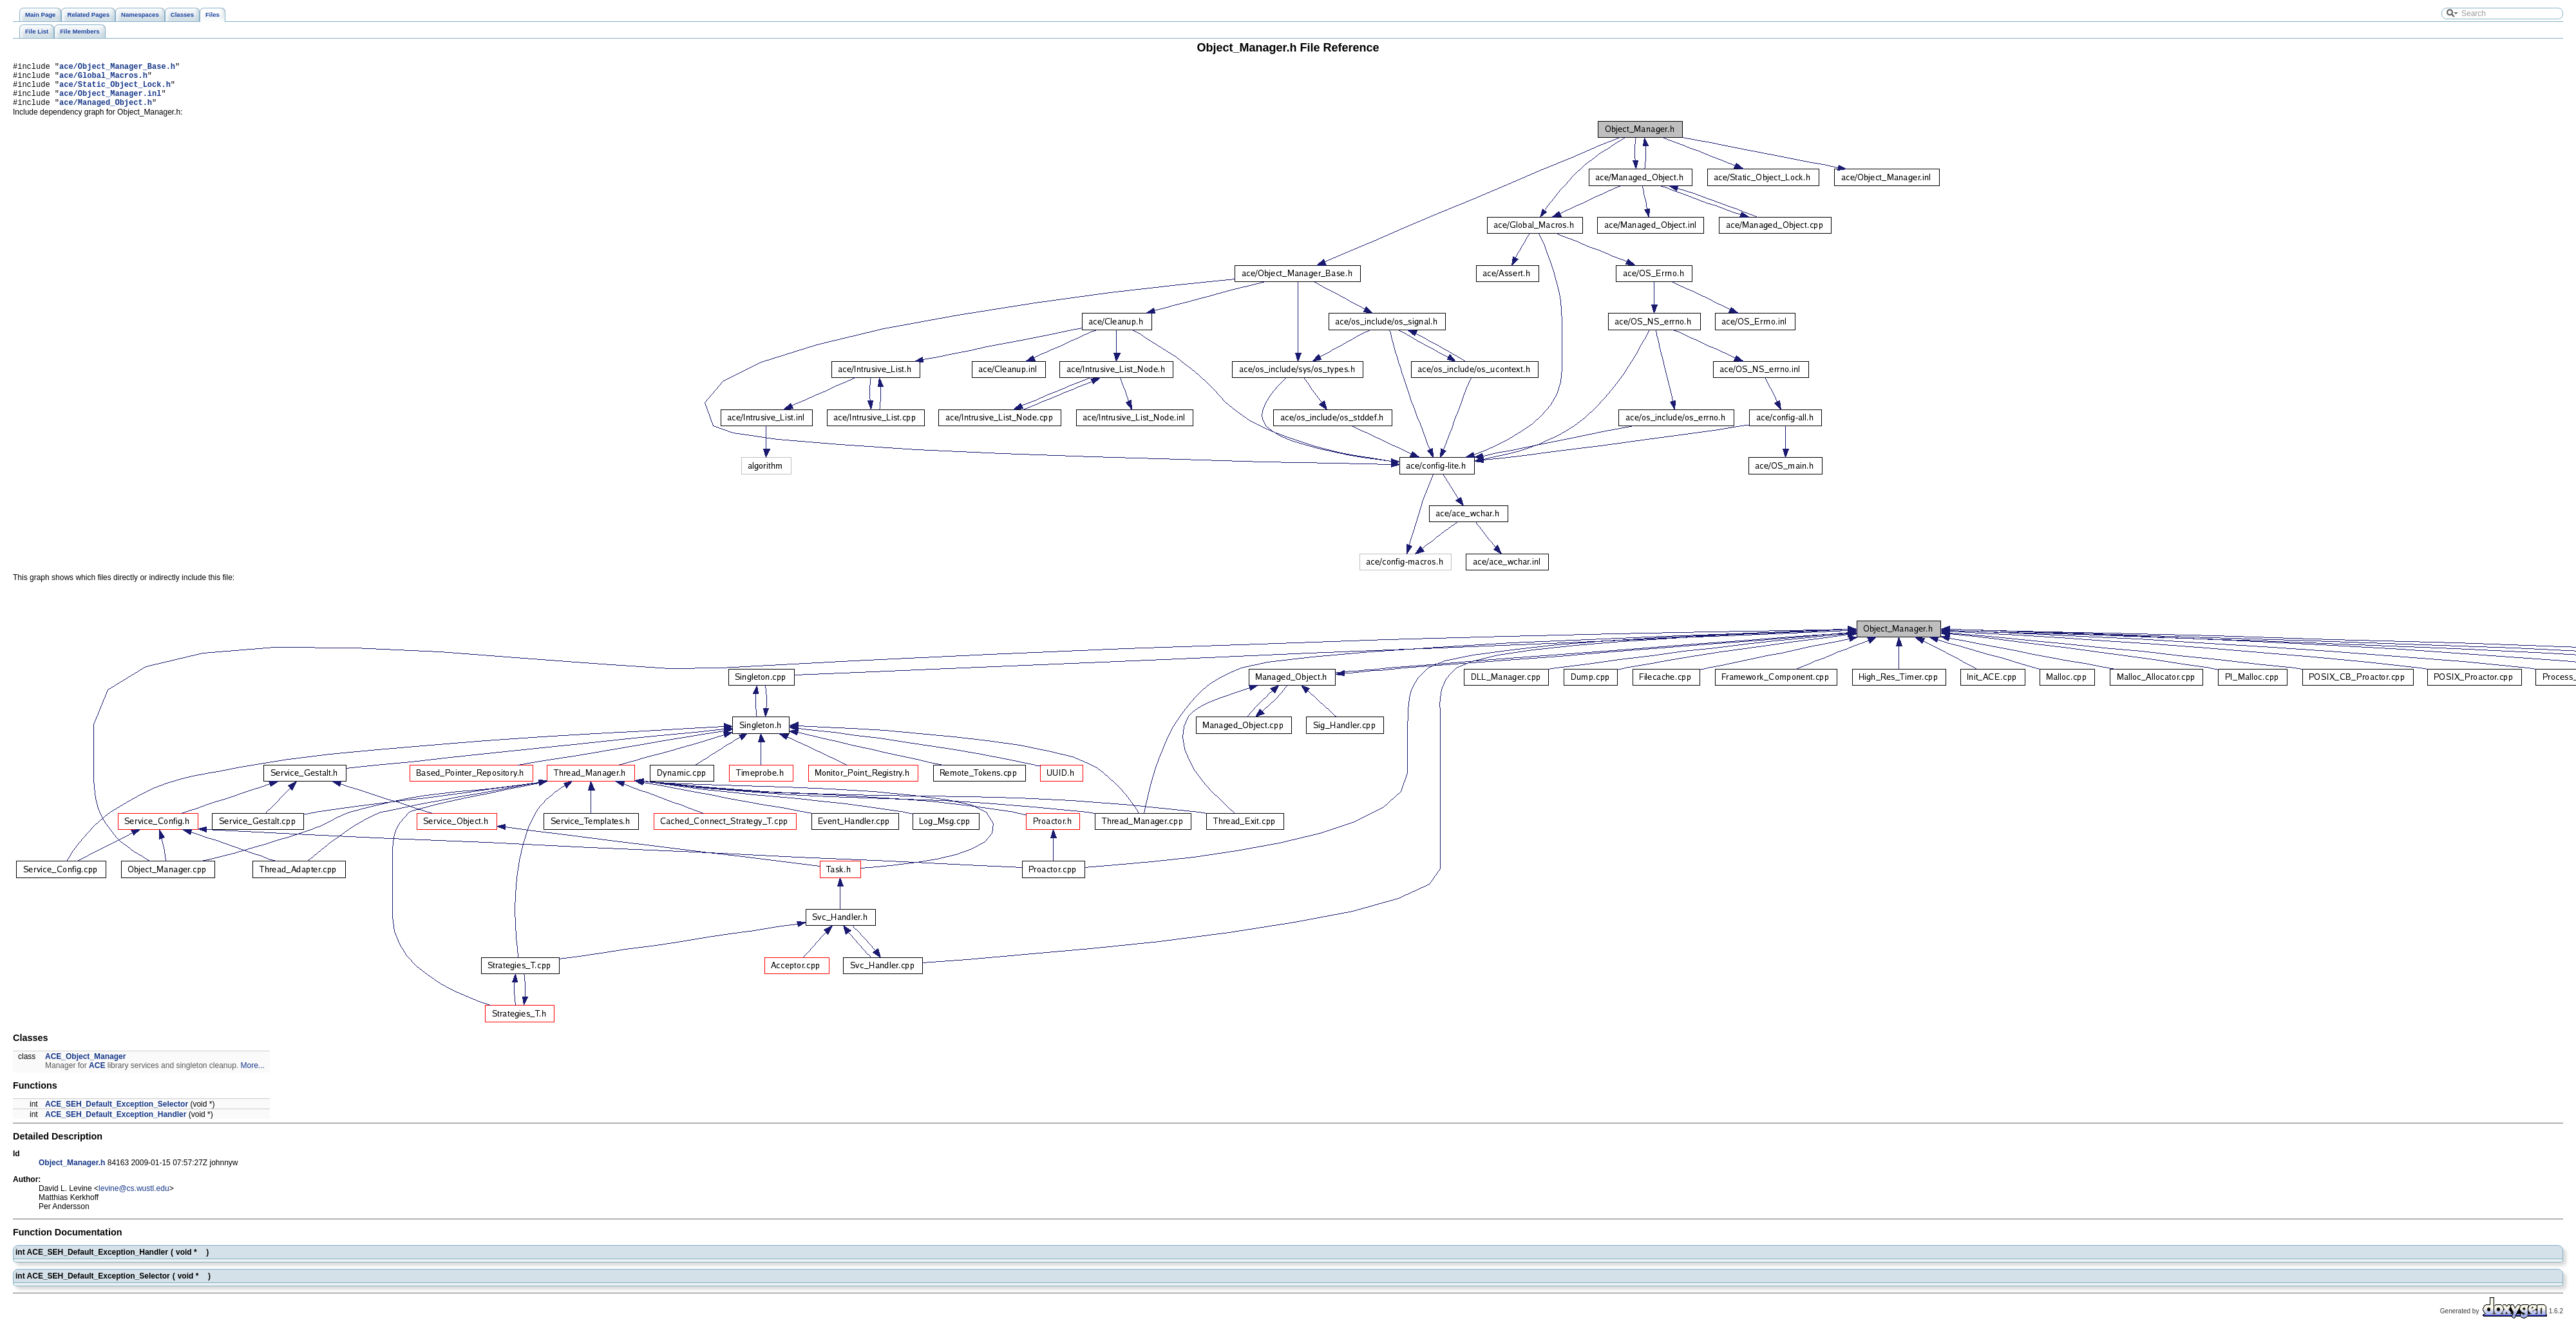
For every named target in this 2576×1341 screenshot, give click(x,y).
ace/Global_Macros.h (103, 78)
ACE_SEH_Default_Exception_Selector (116, 1113)
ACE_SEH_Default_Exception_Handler (115, 1124)
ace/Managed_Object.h (105, 111)
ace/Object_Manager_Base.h (117, 67)
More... (253, 1075)
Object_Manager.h (72, 1172)
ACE (97, 1075)
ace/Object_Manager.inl (110, 100)
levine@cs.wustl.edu (134, 1198)
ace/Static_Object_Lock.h (115, 89)
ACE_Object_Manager (85, 1066)
